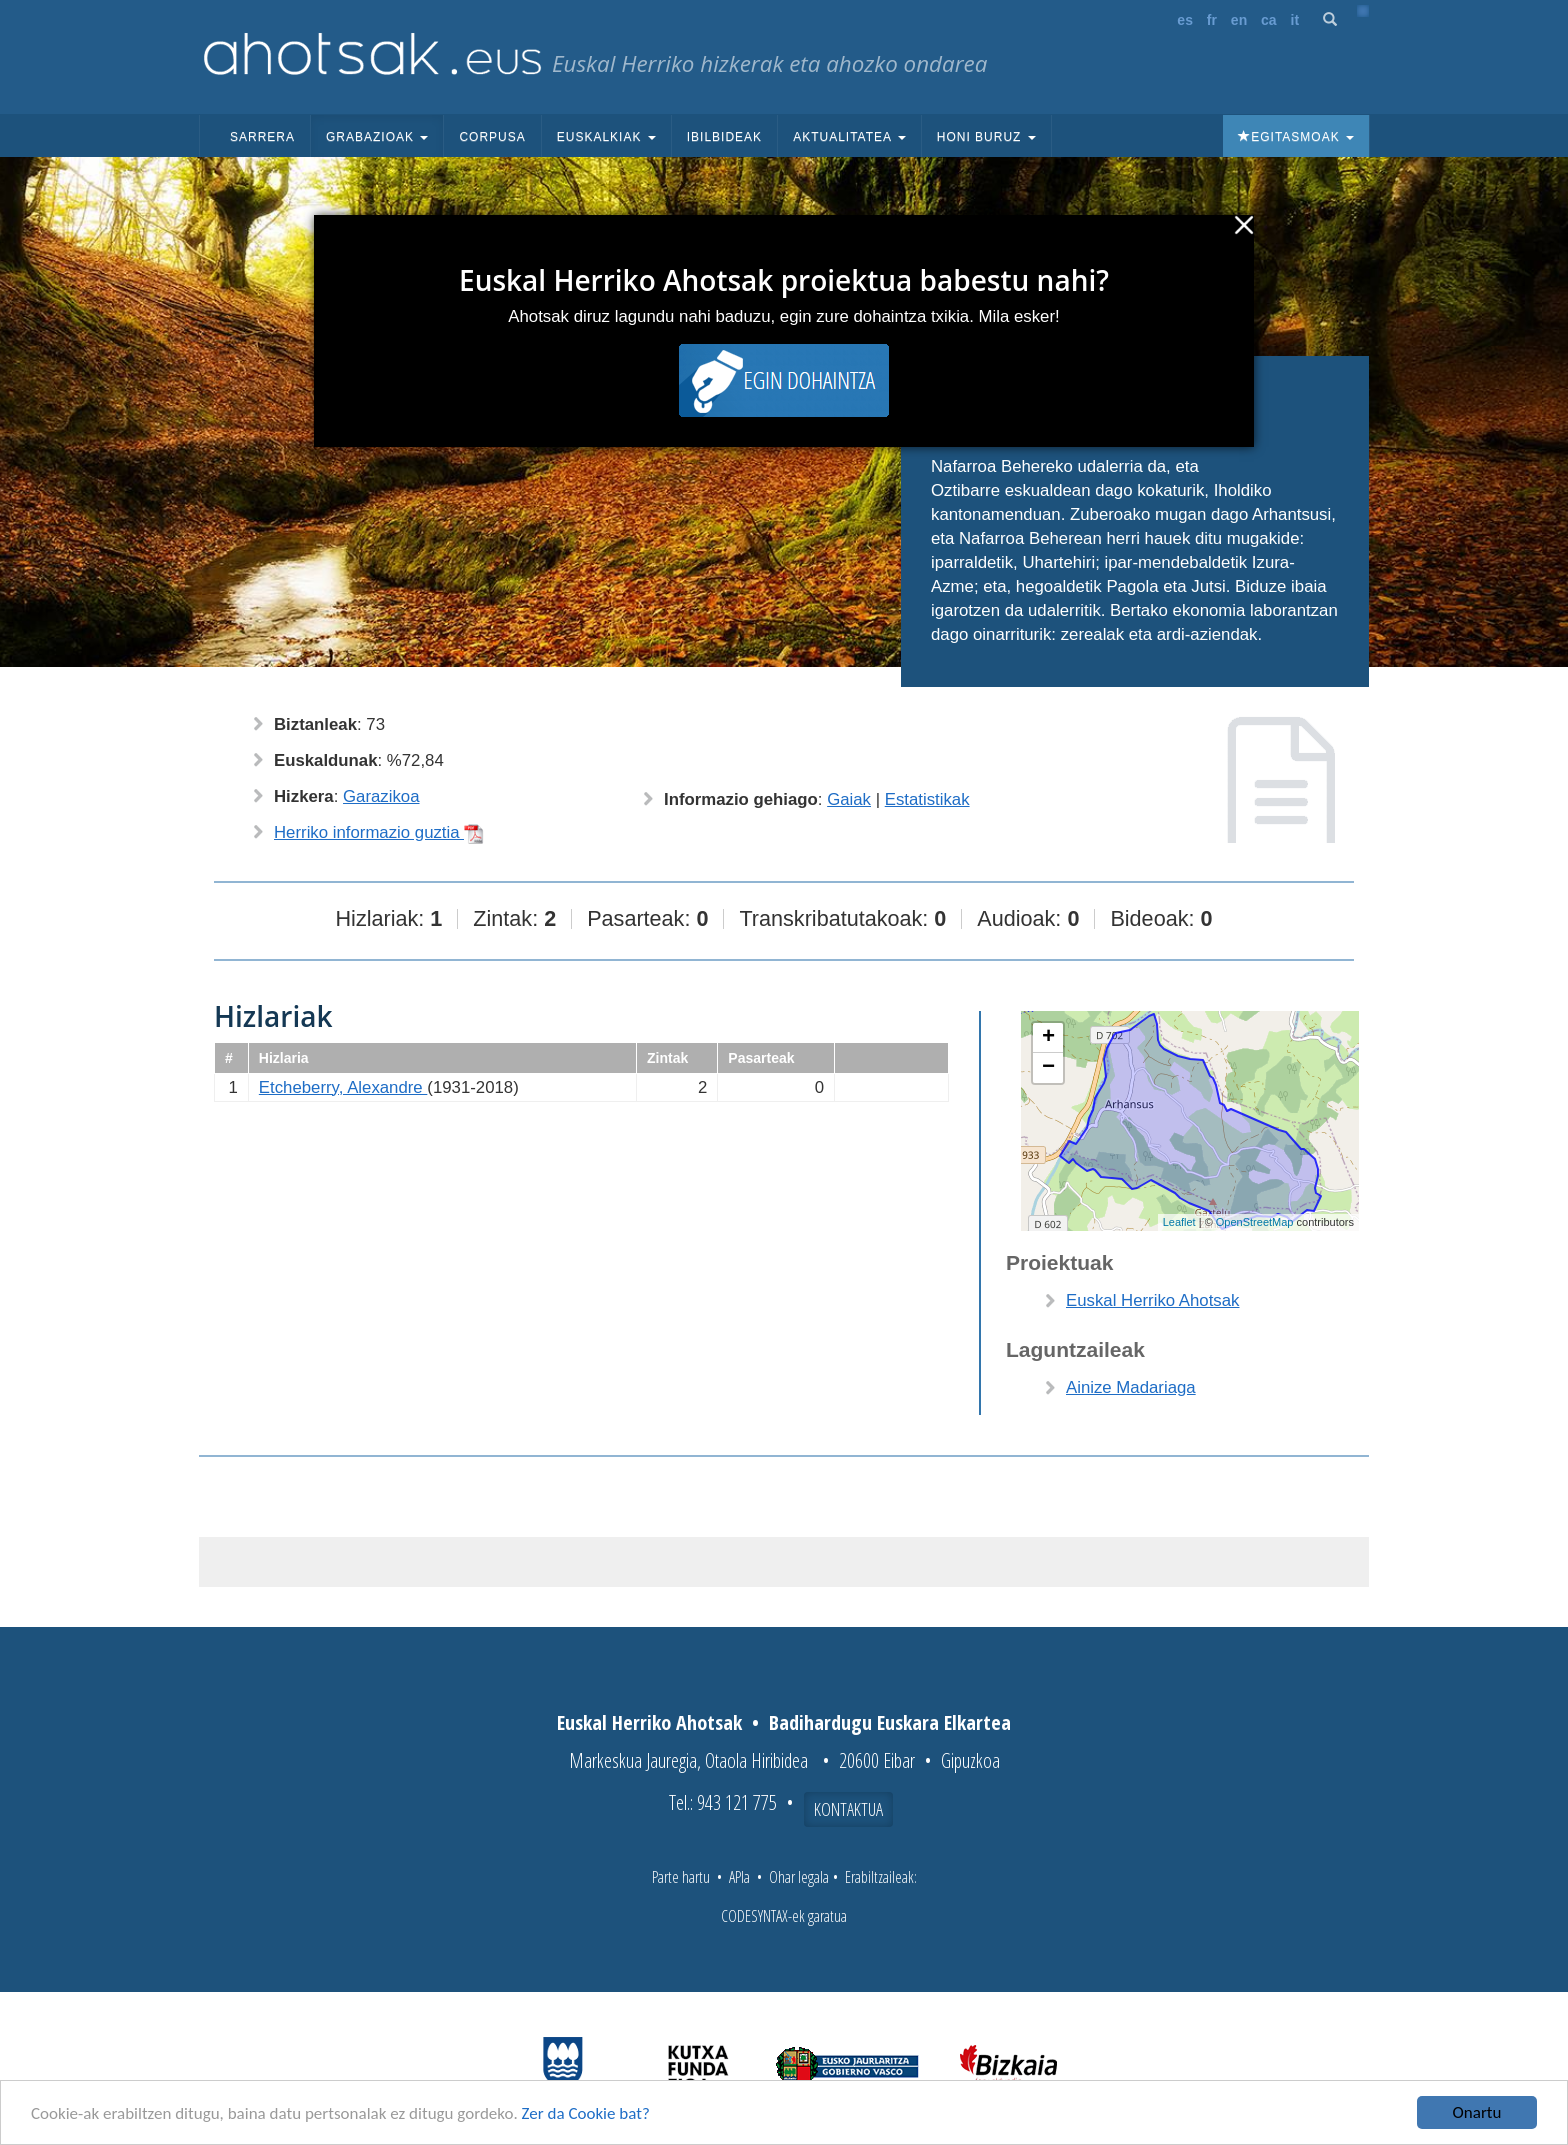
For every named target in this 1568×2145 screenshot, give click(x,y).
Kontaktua (848, 1809)
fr (1212, 20)
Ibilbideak (724, 137)
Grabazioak (377, 137)
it (1295, 20)
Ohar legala (799, 1877)
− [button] (1048, 1068)
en (1239, 20)
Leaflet (1179, 1222)
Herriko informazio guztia (379, 832)
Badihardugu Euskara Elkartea (890, 1722)
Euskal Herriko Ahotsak (1152, 1300)
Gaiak (849, 799)
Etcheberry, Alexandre (343, 1087)
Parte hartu (681, 1877)
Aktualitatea (849, 137)
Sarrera (262, 137)
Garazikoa (381, 796)
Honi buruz (986, 137)
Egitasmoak (1296, 137)
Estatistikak (927, 799)
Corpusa (492, 137)
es (1185, 20)
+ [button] (1048, 1038)
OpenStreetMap (1255, 1222)
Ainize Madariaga (1131, 1387)
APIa (739, 1877)
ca (1269, 20)
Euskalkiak (606, 137)
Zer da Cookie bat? (586, 2113)
